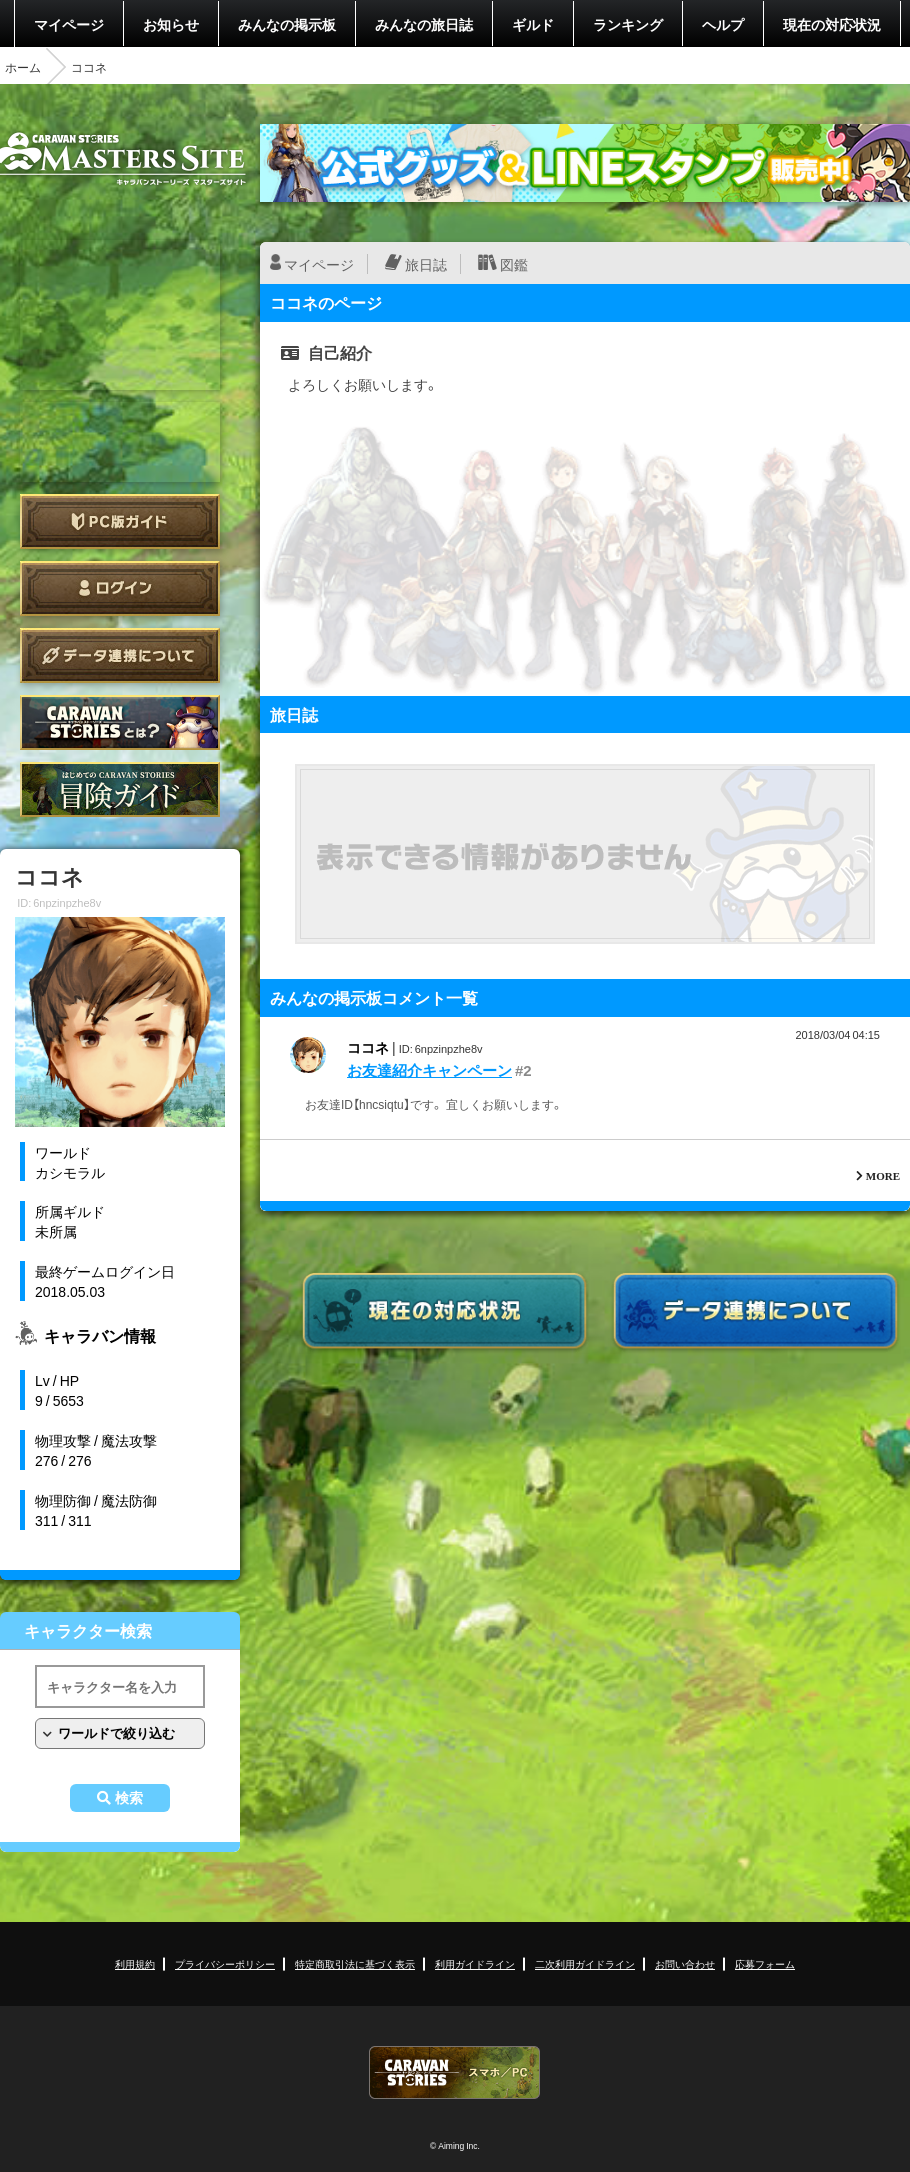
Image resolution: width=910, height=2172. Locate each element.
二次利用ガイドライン (585, 1963)
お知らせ (171, 24)
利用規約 (135, 1963)
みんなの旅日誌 (424, 24)
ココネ (368, 1047)
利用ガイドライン (475, 1963)
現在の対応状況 (832, 24)
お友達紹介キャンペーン (429, 1070)
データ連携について (120, 655)
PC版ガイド (120, 521)
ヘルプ (723, 24)
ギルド (533, 24)
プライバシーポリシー (225, 1963)
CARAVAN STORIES (455, 2072)
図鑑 (514, 264)
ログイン (120, 588)
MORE (883, 1175)
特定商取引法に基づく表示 (355, 1963)
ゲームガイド (120, 789)
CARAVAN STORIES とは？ (120, 722)
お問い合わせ (685, 1963)
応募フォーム (765, 1963)
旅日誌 (426, 264)
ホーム (23, 67)
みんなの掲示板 (287, 24)
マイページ (69, 24)
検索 (129, 1798)
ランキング (628, 24)
